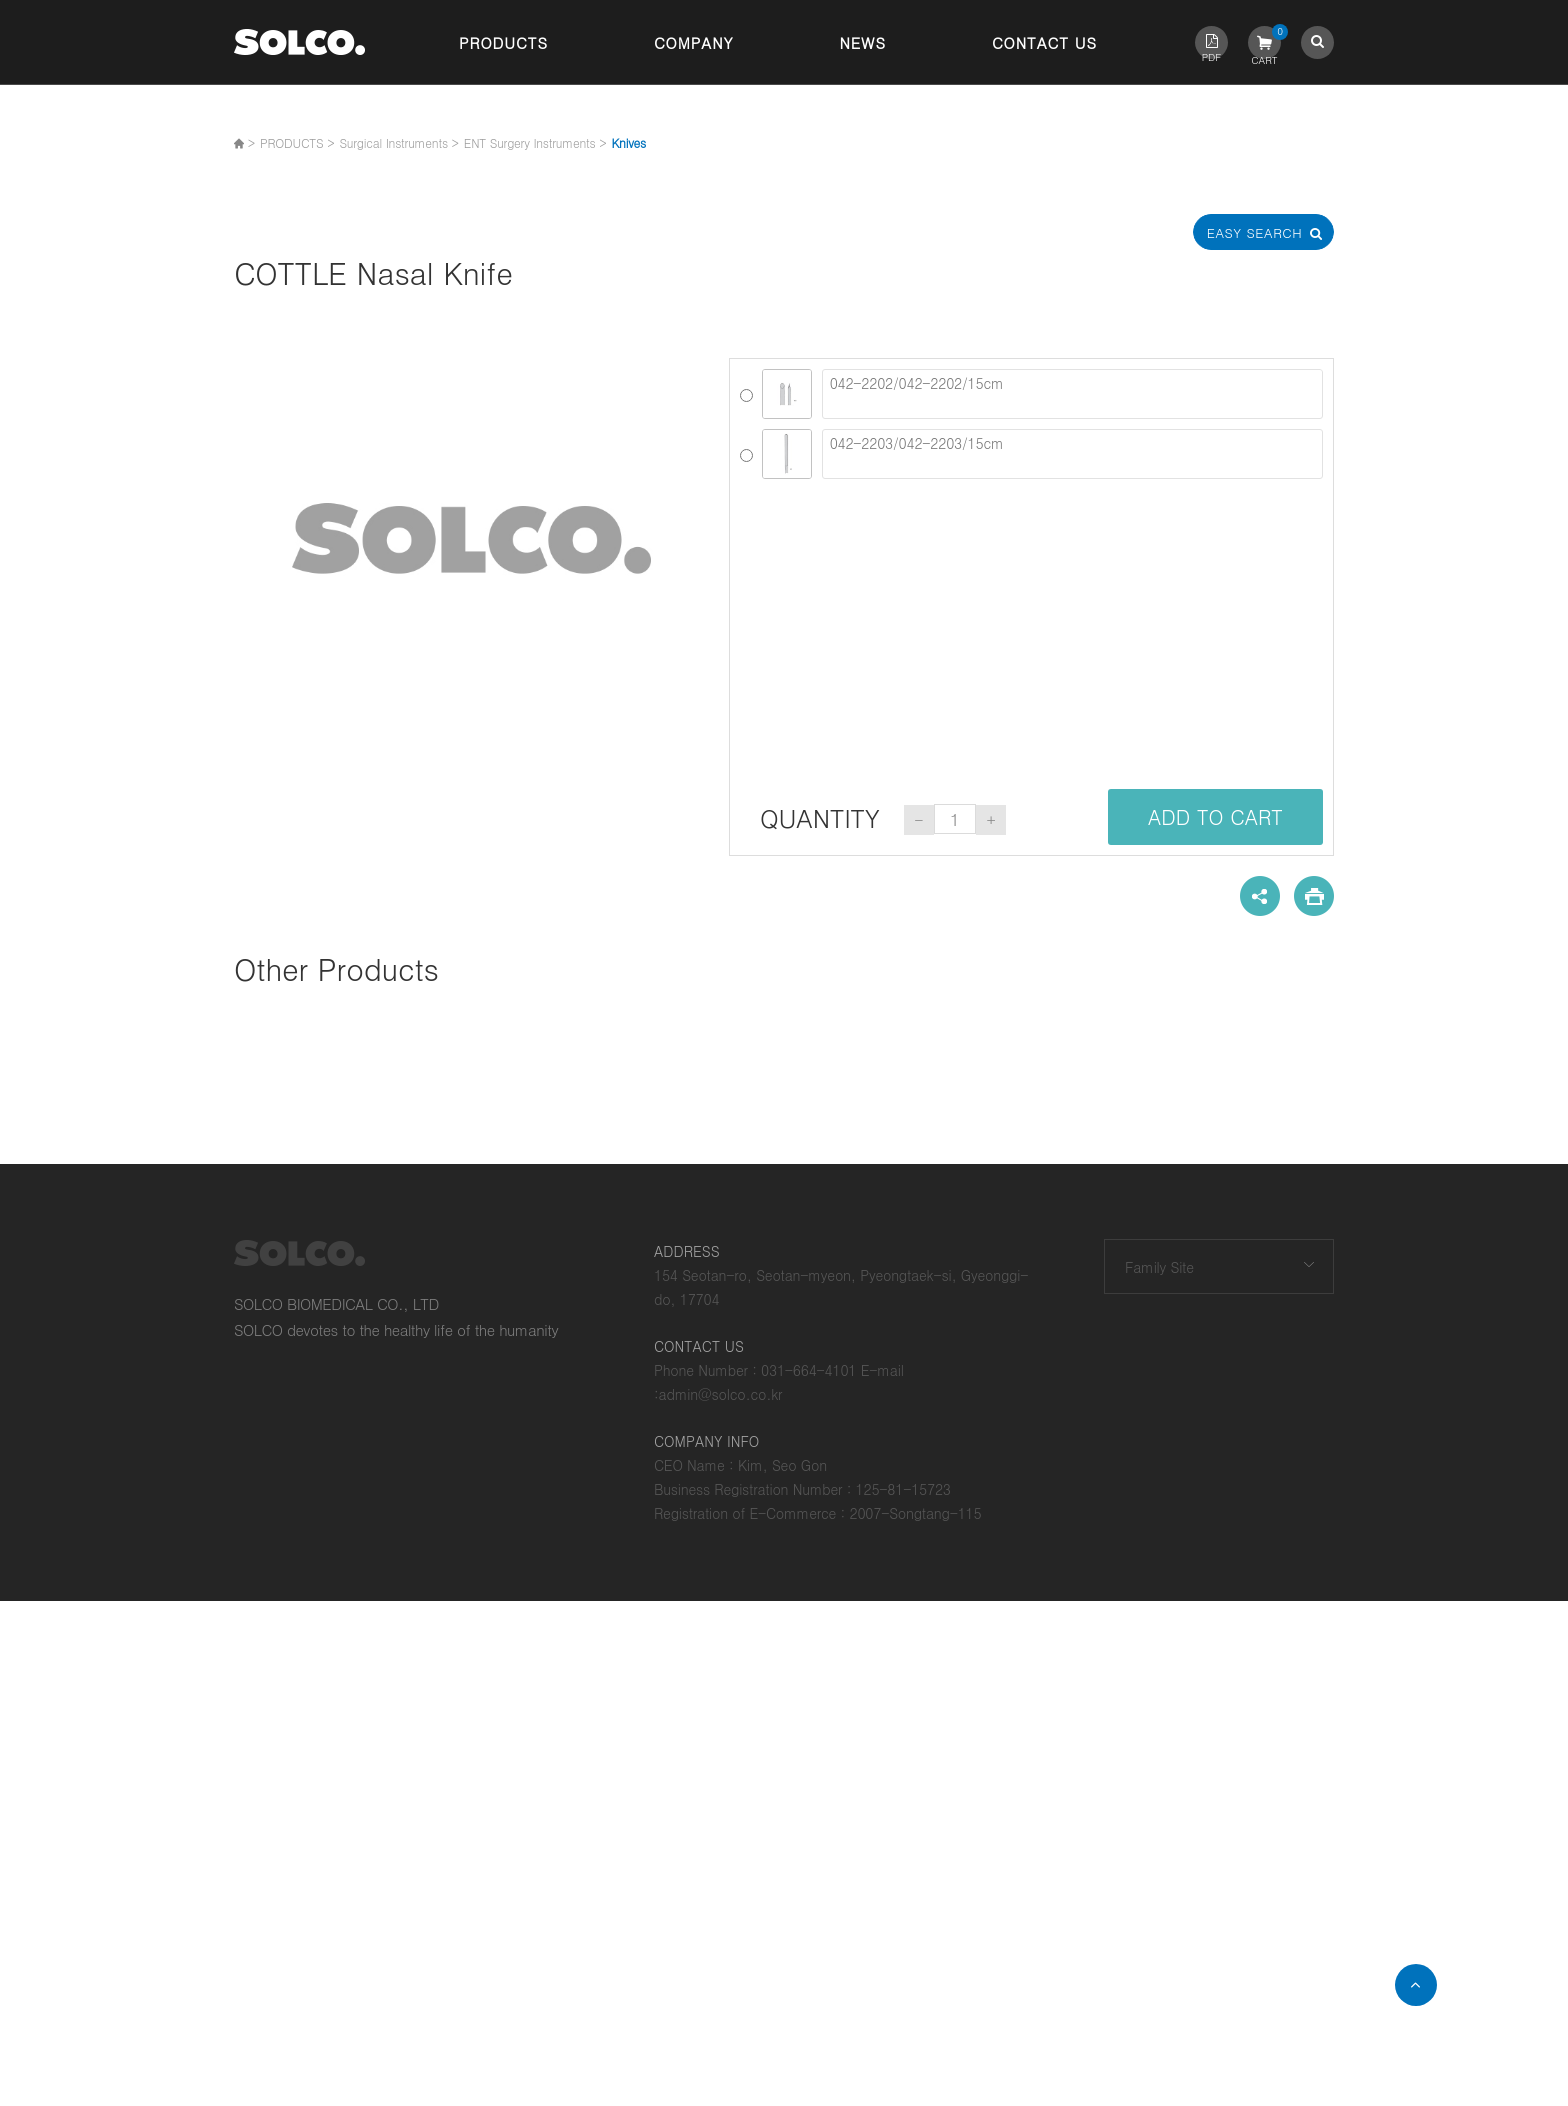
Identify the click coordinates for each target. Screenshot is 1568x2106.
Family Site (1159, 1267)
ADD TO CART (1215, 816)
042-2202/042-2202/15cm (1072, 394)
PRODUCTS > (297, 142)
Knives (628, 142)
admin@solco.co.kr (721, 1394)
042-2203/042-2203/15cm (1072, 454)
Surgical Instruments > (398, 142)
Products (503, 42)
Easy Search (1264, 232)
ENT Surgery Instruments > (535, 142)
